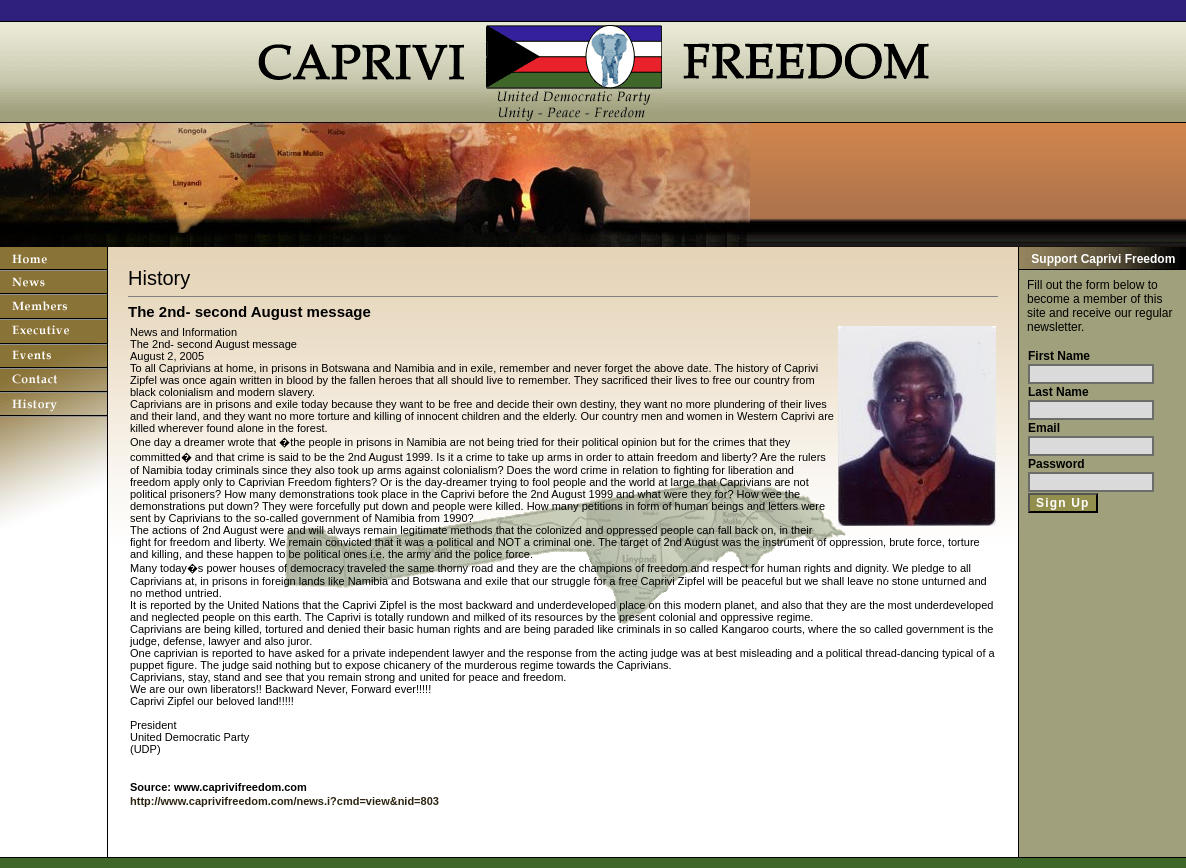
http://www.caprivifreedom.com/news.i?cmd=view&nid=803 (284, 801)
